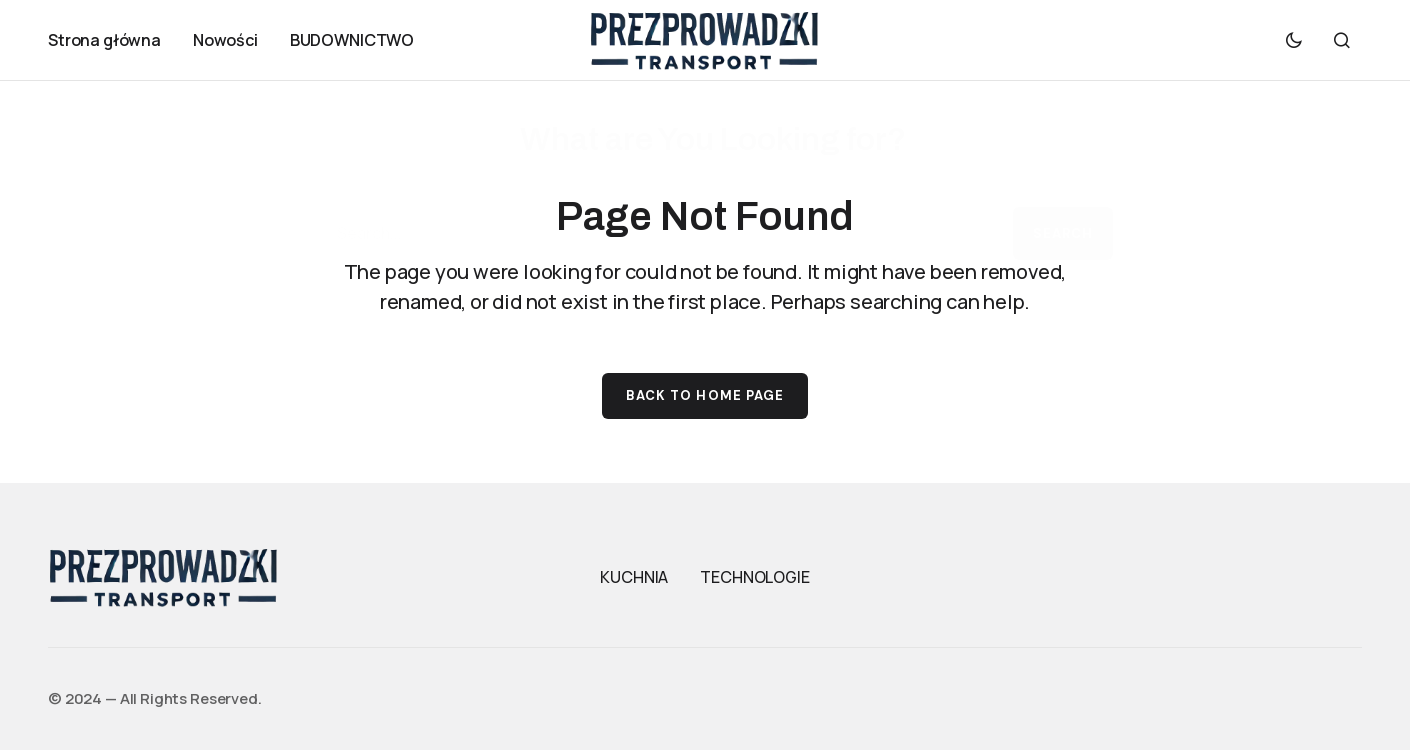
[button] (1294, 40)
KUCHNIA (634, 577)
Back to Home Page (705, 395)
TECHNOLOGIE (754, 577)
